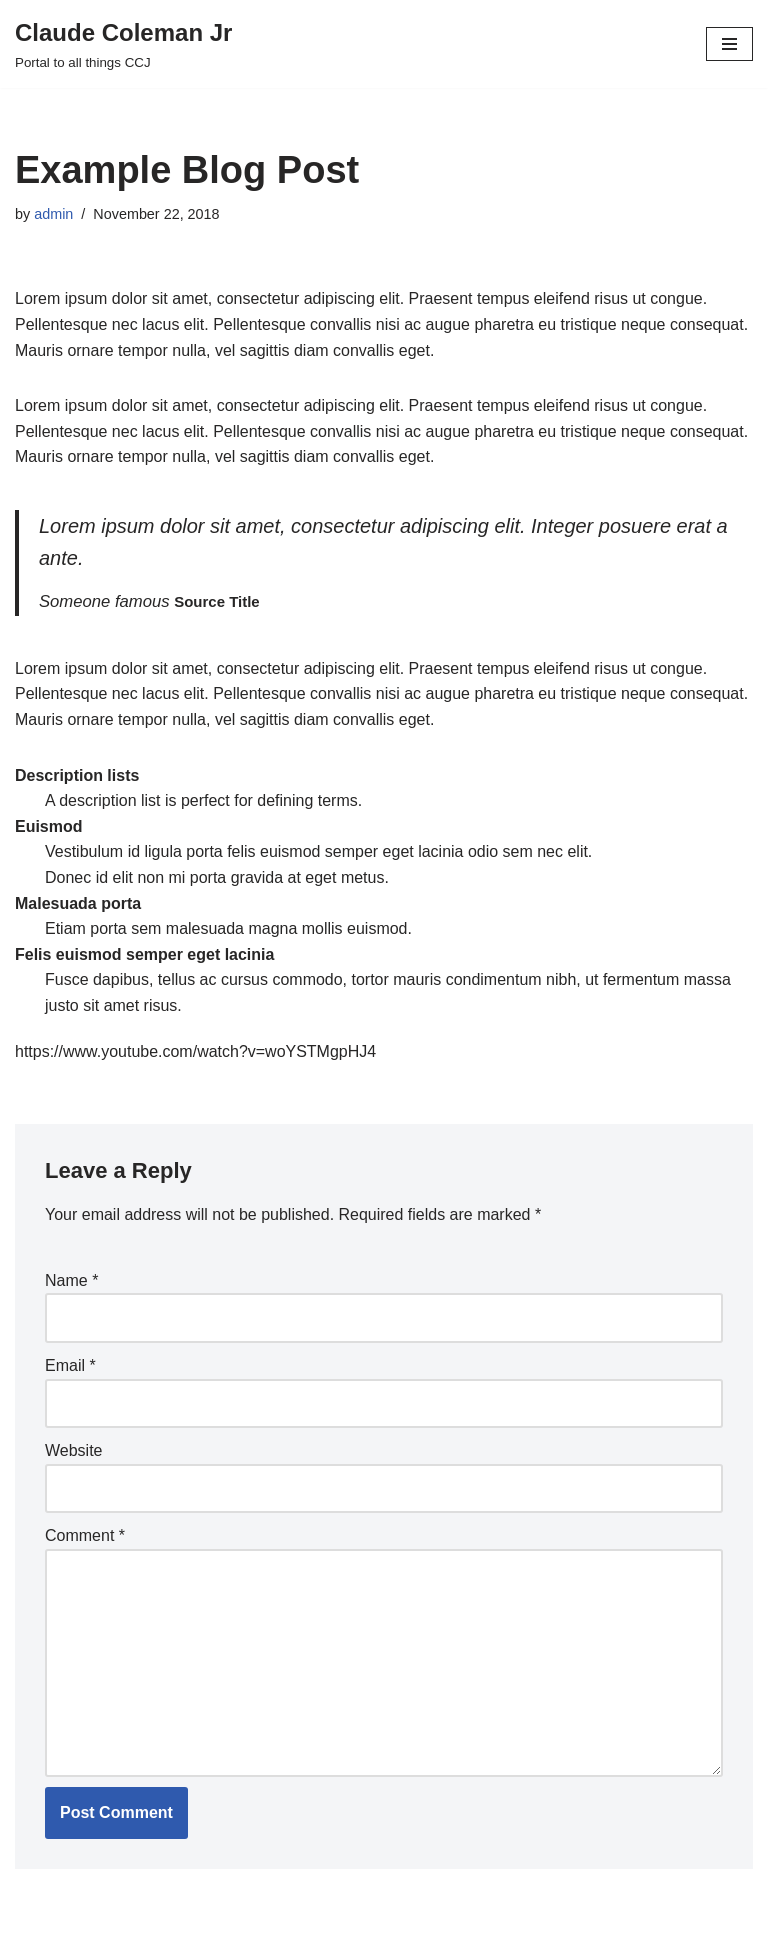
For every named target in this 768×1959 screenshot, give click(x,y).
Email (70, 1365)
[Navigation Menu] (729, 44)
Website (74, 1450)
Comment (85, 1535)
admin (53, 214)
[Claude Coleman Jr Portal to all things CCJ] (123, 44)
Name (71, 1280)
